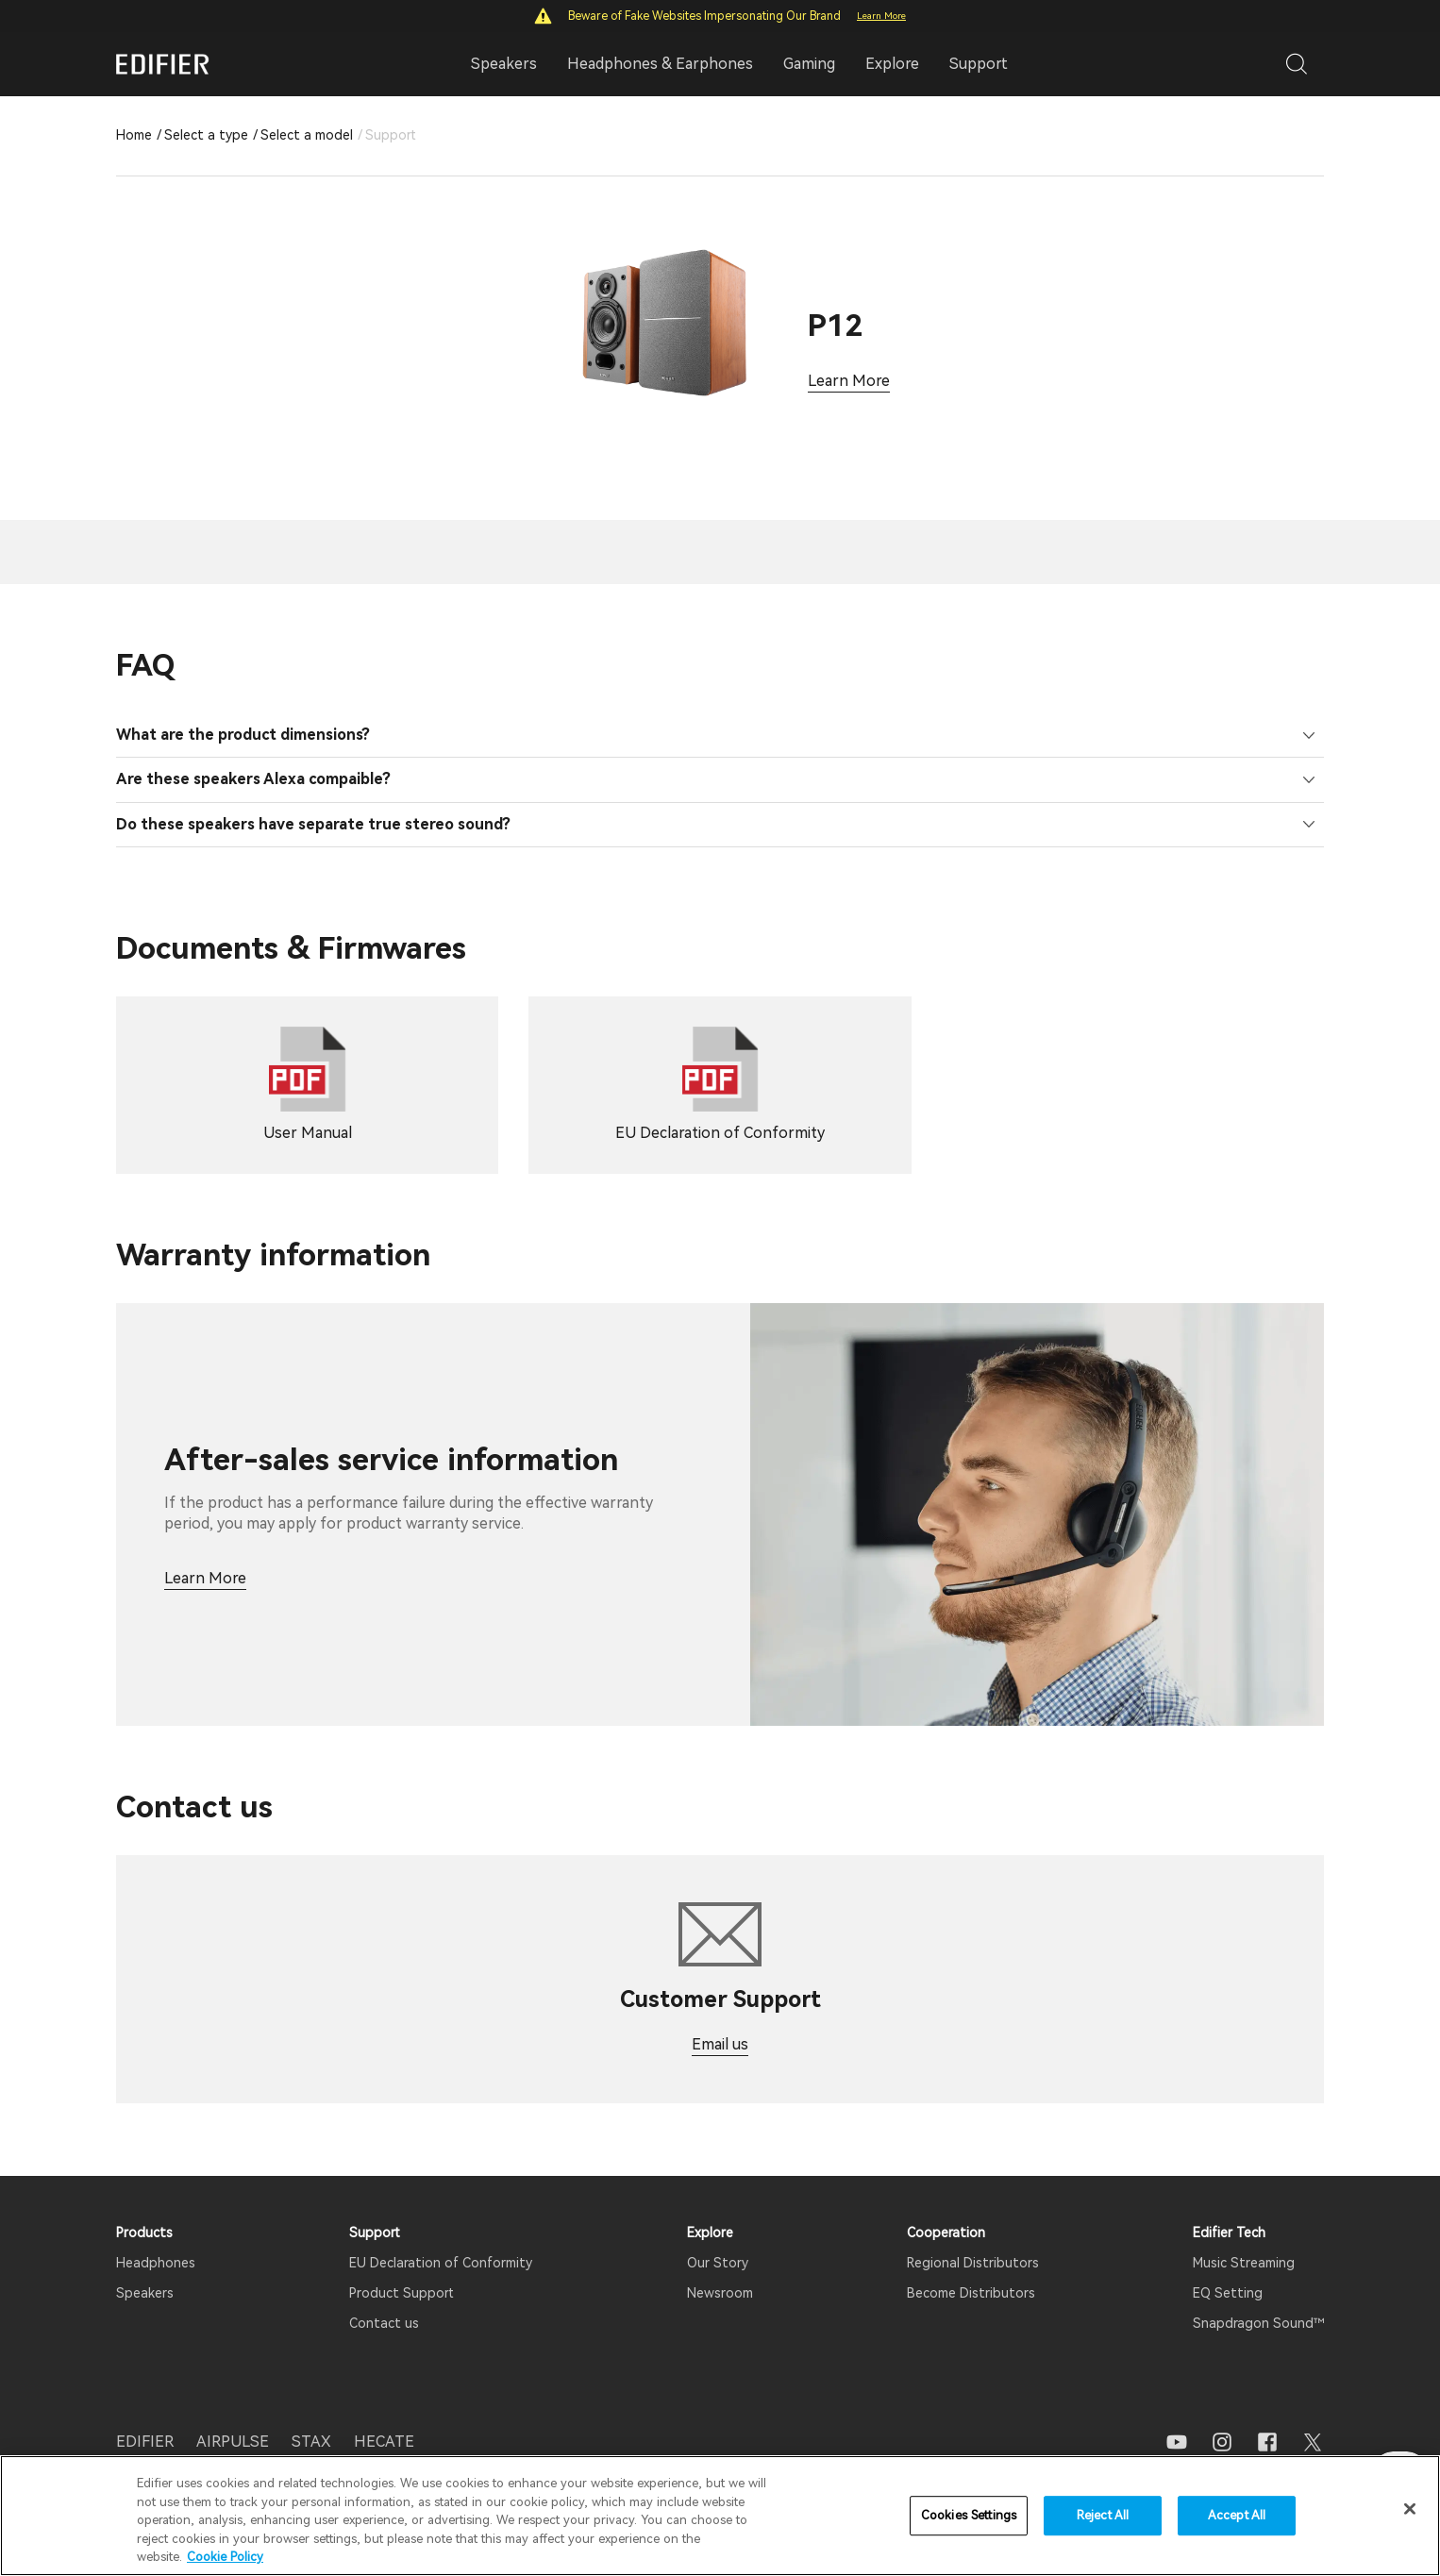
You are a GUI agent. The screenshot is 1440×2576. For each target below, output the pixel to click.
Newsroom (720, 2269)
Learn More (881, 15)
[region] (720, 2515)
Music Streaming (1244, 2239)
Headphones (155, 2239)
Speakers (145, 2269)
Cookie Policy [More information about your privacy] (225, 2557)
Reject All (1103, 2515)
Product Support (401, 2269)
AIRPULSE (232, 2418)
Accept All (1236, 2515)
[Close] (1410, 2509)
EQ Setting (1228, 2269)
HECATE (384, 2418)
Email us (720, 2021)
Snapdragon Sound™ (1258, 2300)
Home (134, 134)
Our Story (717, 2239)
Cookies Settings (968, 2515)
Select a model (306, 134)
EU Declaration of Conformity (440, 2239)
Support (978, 64)
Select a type (206, 134)
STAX (311, 2418)
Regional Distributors (973, 2239)
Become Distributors (971, 2269)
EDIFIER (145, 2418)
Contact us (384, 2300)
